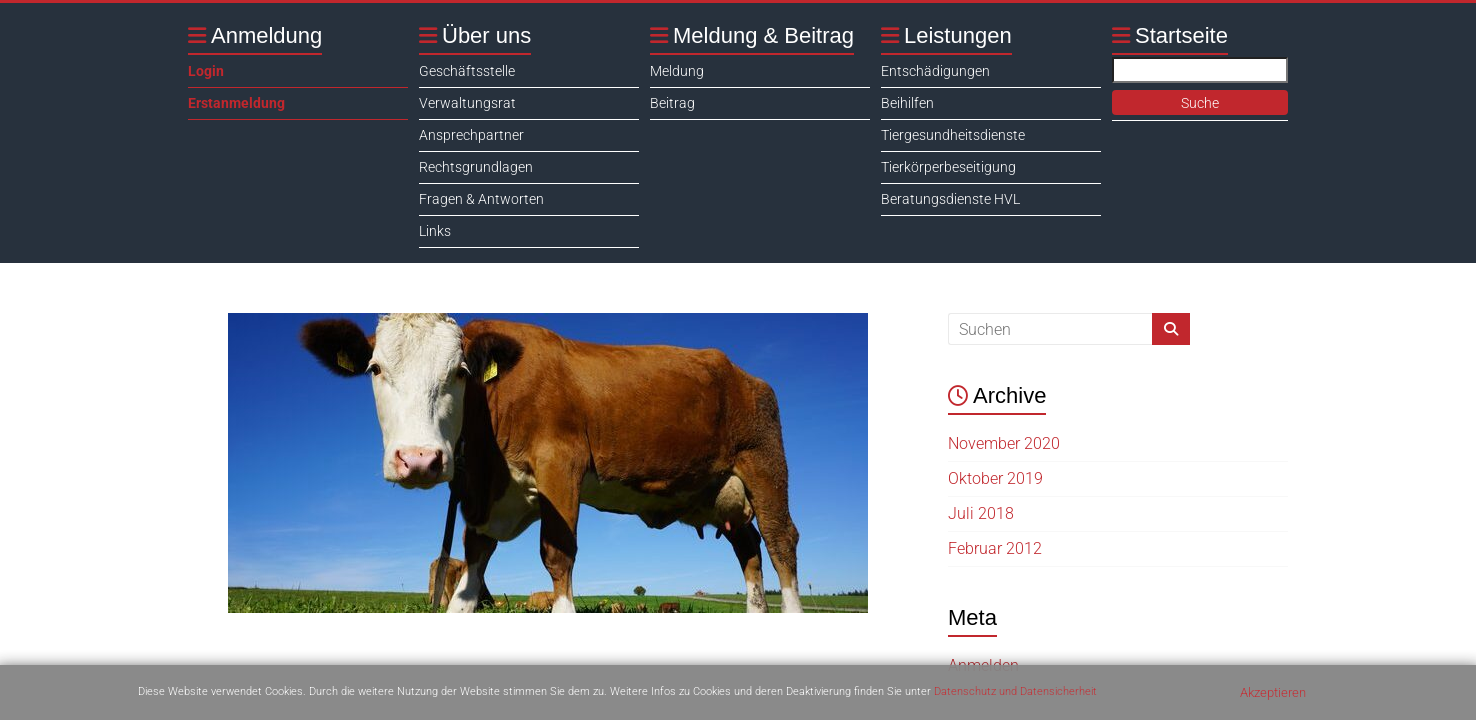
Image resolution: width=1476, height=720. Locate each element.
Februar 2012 (995, 548)
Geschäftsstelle (467, 71)
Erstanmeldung (236, 103)
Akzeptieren (1273, 692)
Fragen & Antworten (481, 199)
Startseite (1181, 35)
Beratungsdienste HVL (950, 199)
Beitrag (672, 103)
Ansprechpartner (471, 135)
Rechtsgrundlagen (476, 167)
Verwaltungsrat (467, 103)
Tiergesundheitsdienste (953, 135)
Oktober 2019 (995, 478)
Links (435, 231)
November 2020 (1004, 443)
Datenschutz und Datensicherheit (1015, 691)
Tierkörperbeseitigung (948, 167)
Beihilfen (907, 103)
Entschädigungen (935, 71)
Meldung (677, 71)
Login (206, 71)
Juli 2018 (981, 513)
